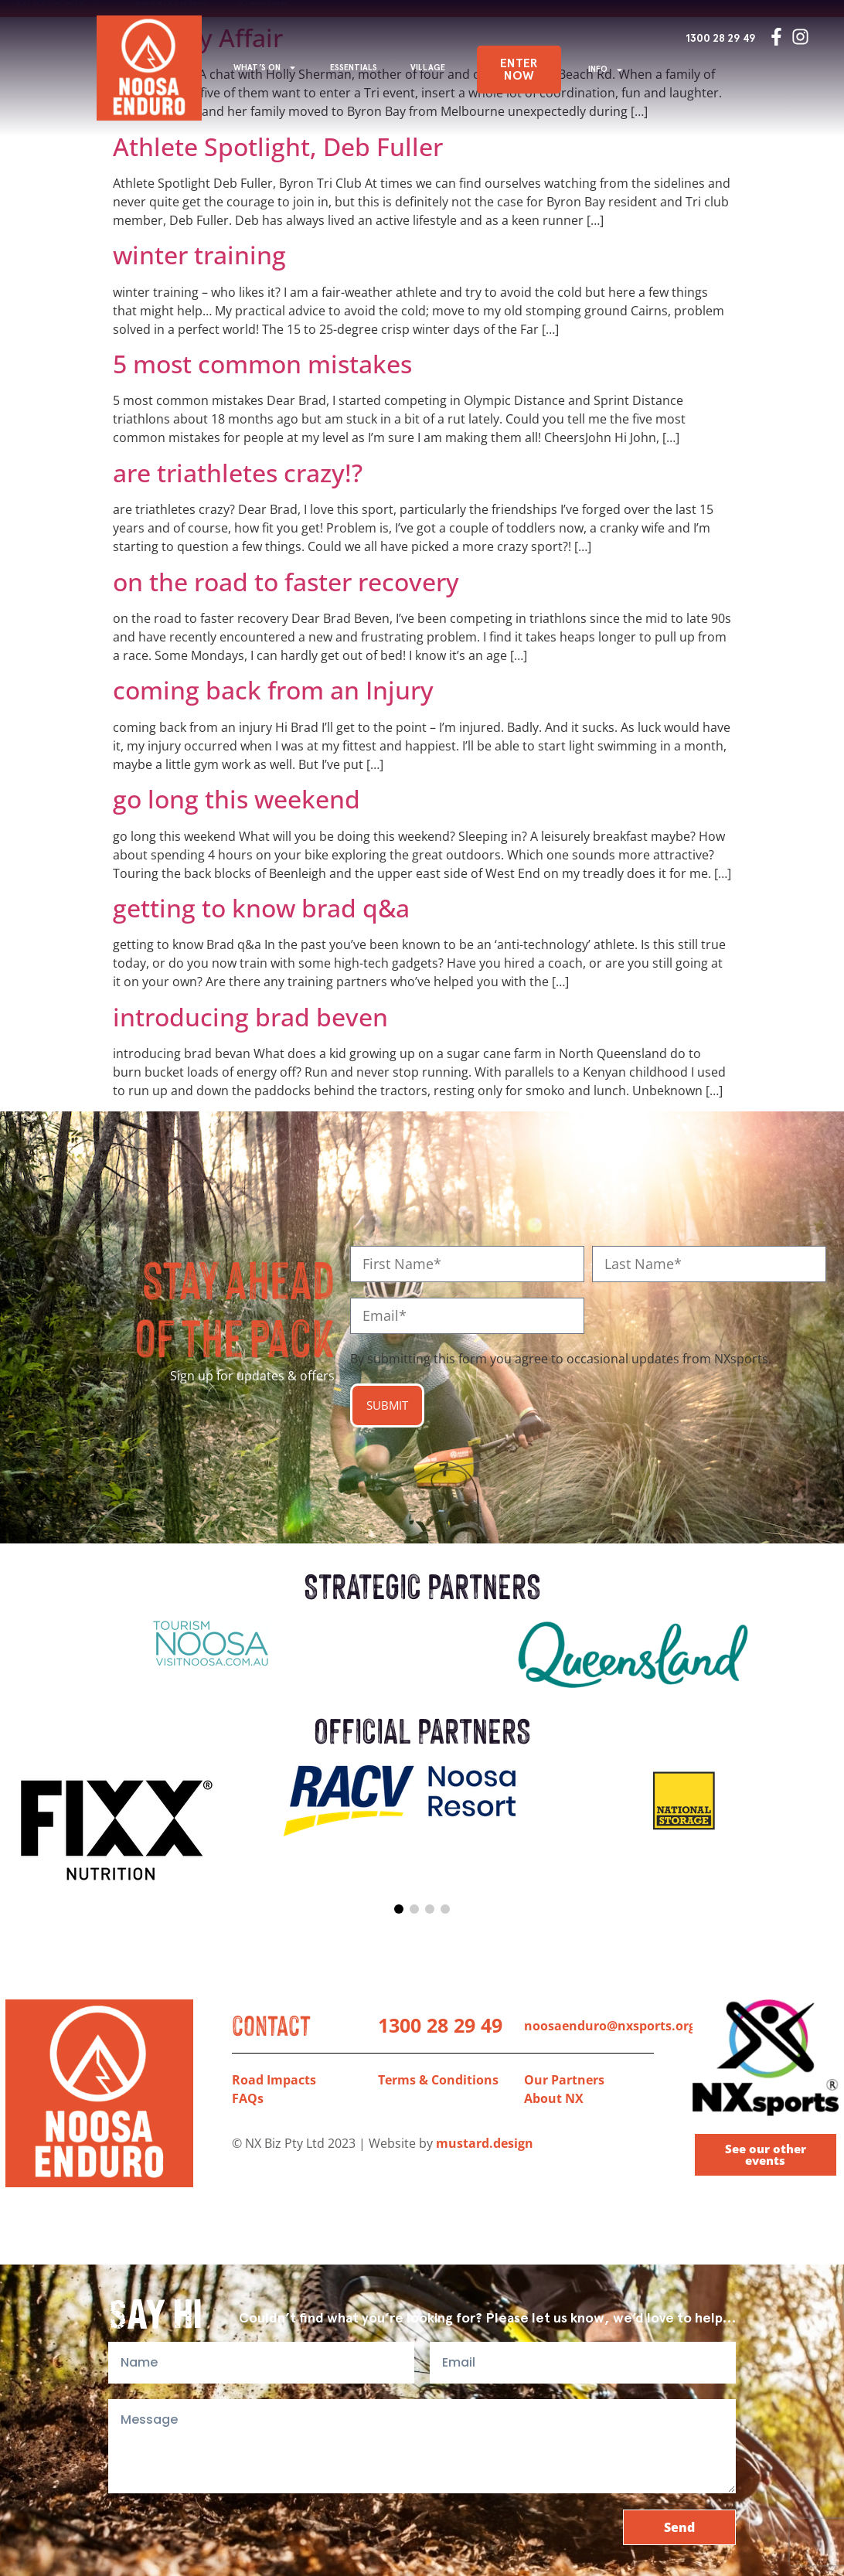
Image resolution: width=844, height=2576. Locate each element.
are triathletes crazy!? (237, 472)
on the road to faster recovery (286, 581)
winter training (199, 254)
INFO (606, 69)
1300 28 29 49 (721, 38)
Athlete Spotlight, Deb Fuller (278, 146)
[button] (398, 1909)
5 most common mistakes (262, 363)
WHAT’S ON (265, 68)
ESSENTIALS (353, 68)
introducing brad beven (250, 1016)
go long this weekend (236, 798)
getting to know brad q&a (261, 907)
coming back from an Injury (273, 689)
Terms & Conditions (438, 2079)
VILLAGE (427, 68)
